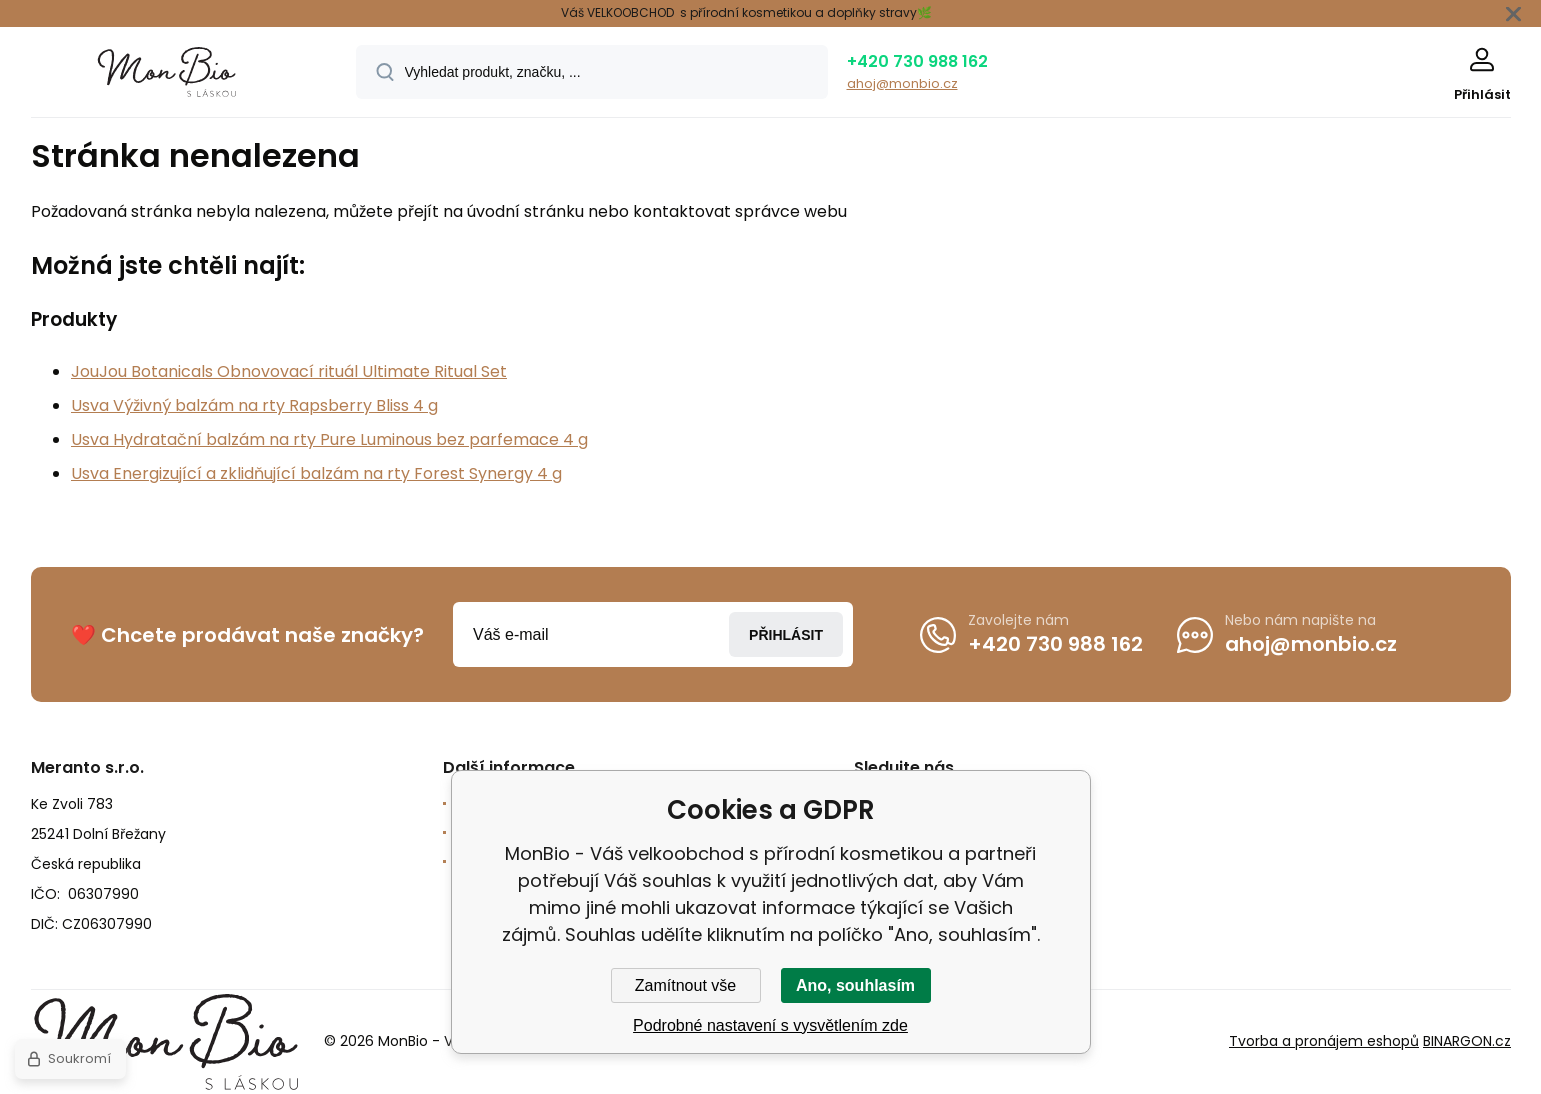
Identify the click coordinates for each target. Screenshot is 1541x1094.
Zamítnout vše (685, 985)
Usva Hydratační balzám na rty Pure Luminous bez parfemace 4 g (329, 439)
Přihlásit (786, 635)
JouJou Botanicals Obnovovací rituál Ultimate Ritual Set (289, 371)
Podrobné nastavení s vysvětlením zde (770, 1025)
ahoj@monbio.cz (902, 83)
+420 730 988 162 (917, 61)
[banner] (168, 75)
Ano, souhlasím (855, 985)
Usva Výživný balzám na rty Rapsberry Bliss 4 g (254, 405)
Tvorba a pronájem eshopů (1324, 1042)
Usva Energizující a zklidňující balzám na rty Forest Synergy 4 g (316, 473)
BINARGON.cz (1467, 1042)
